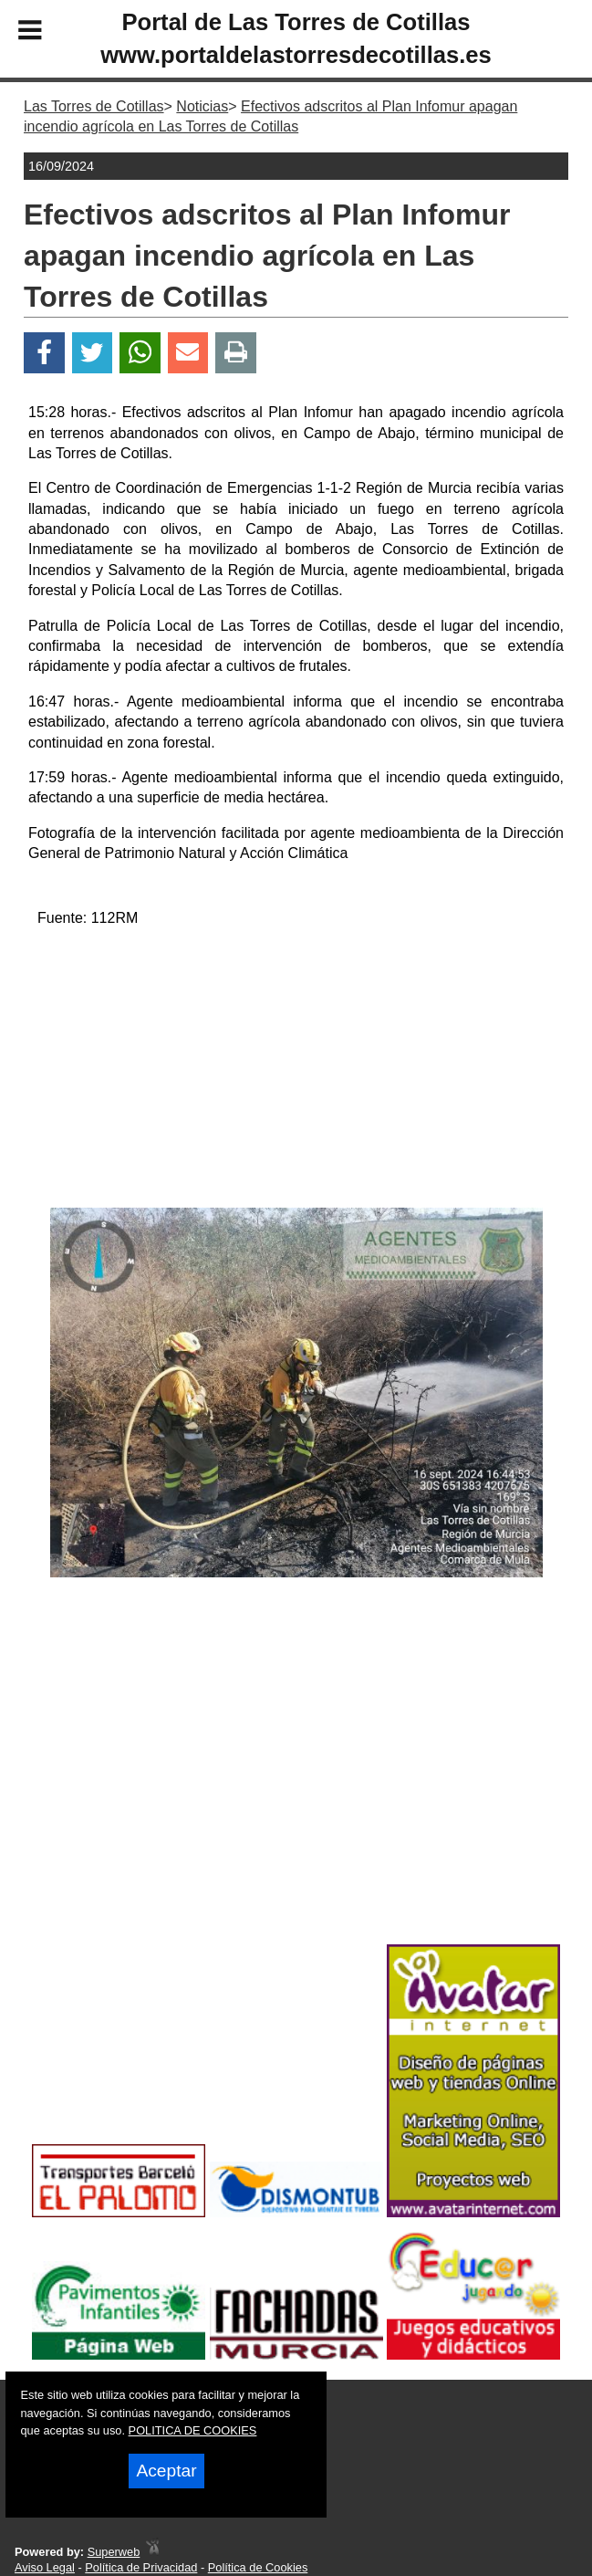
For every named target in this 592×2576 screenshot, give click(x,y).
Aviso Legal (45, 2567)
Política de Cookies (258, 2567)
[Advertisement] (296, 1071)
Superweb (114, 2552)
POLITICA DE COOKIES (193, 2430)
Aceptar (166, 2470)
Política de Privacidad (141, 2567)
